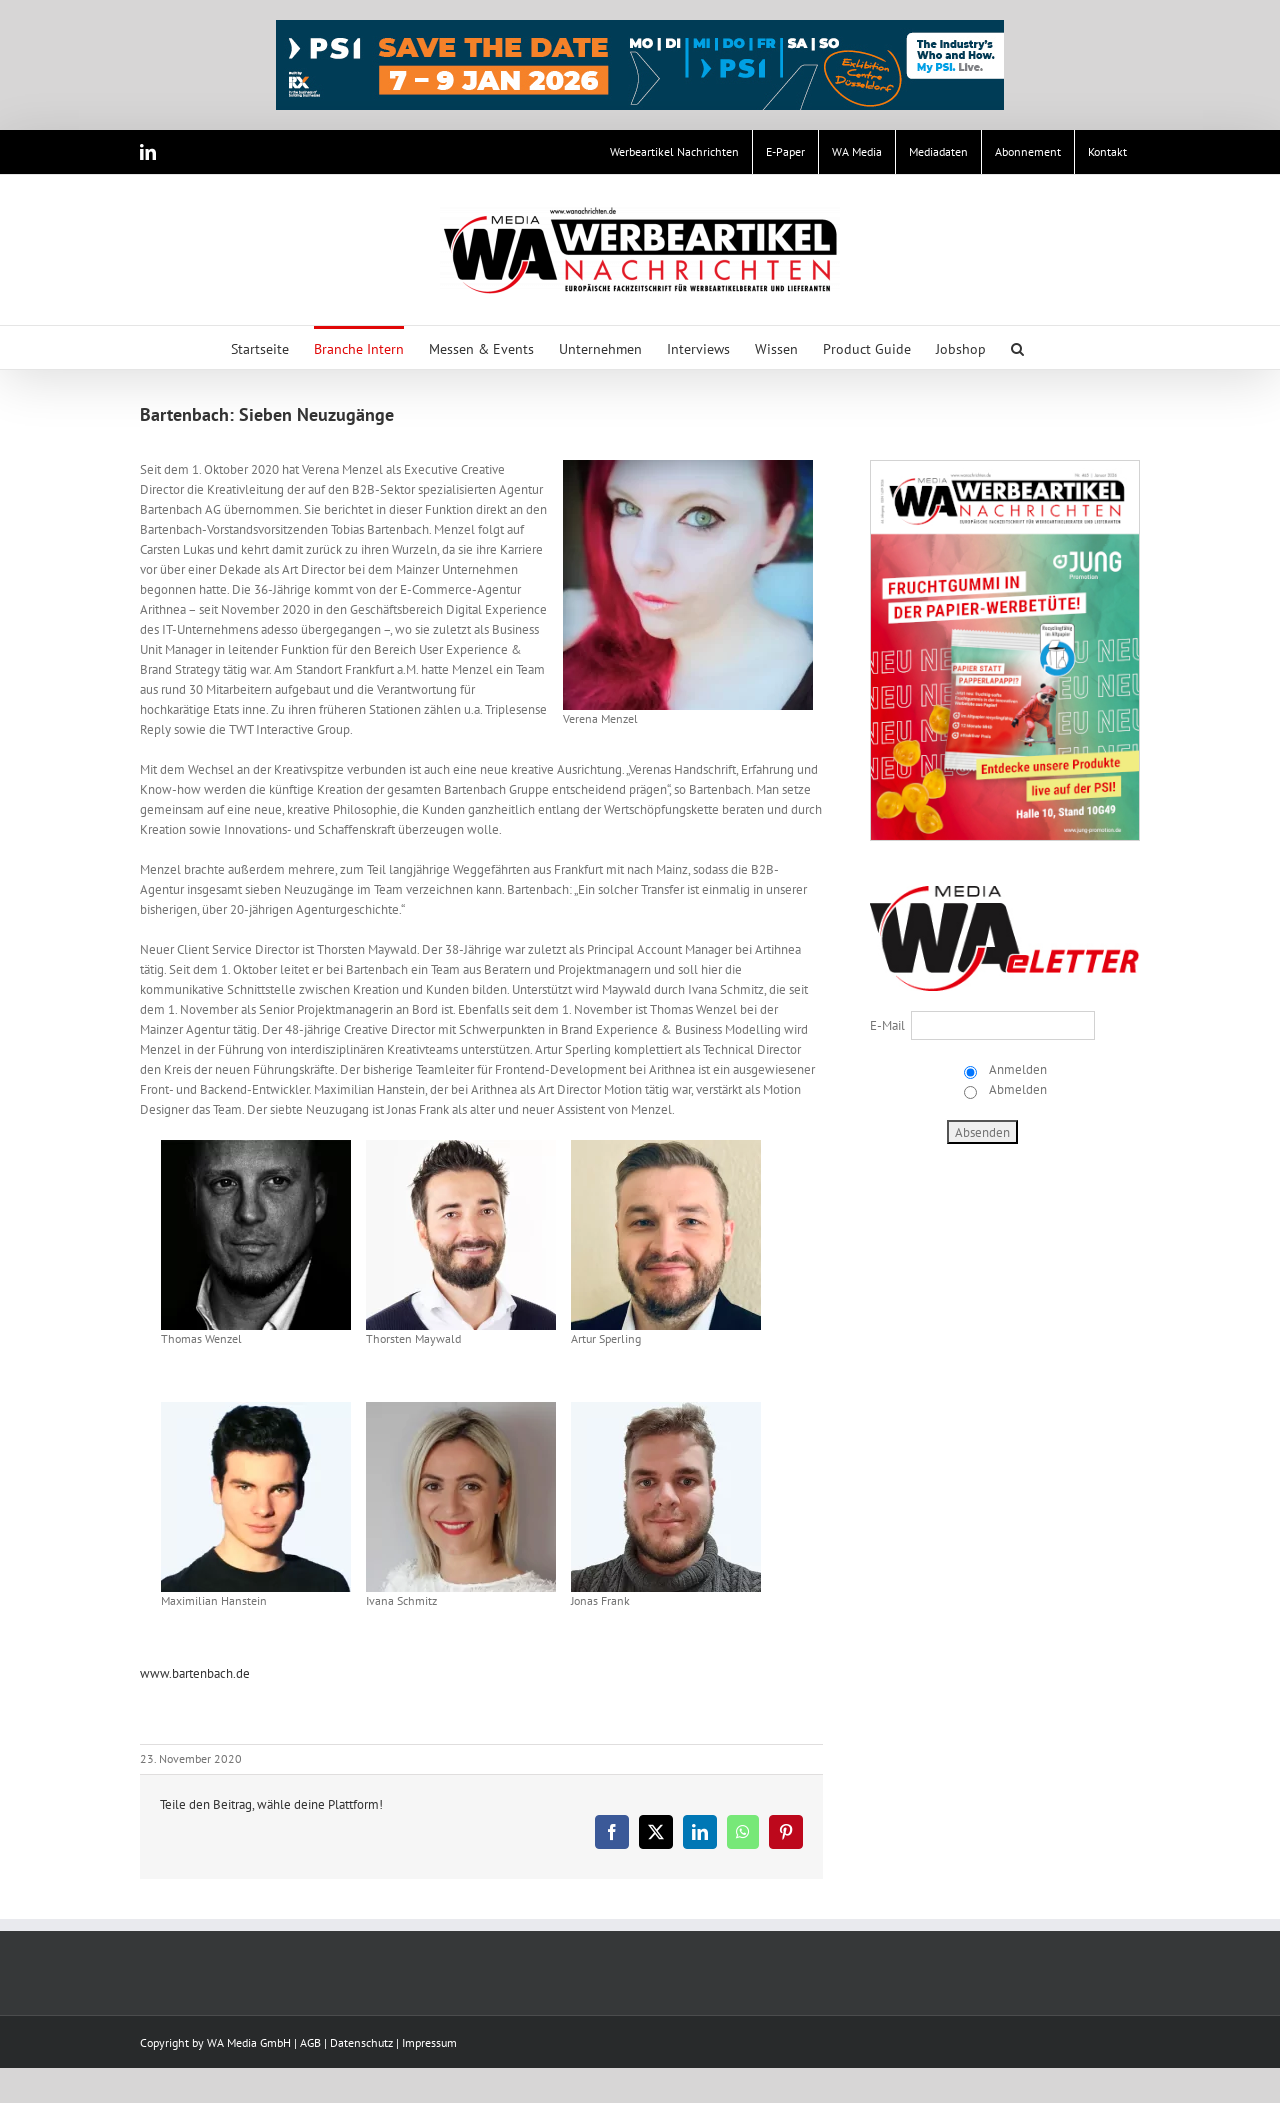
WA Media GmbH (249, 2042)
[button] (1017, 347)
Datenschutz (361, 2042)
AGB (310, 2042)
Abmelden (1016, 1089)
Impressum (429, 2042)
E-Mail (887, 1025)
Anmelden (1016, 1069)
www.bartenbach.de (195, 1673)
